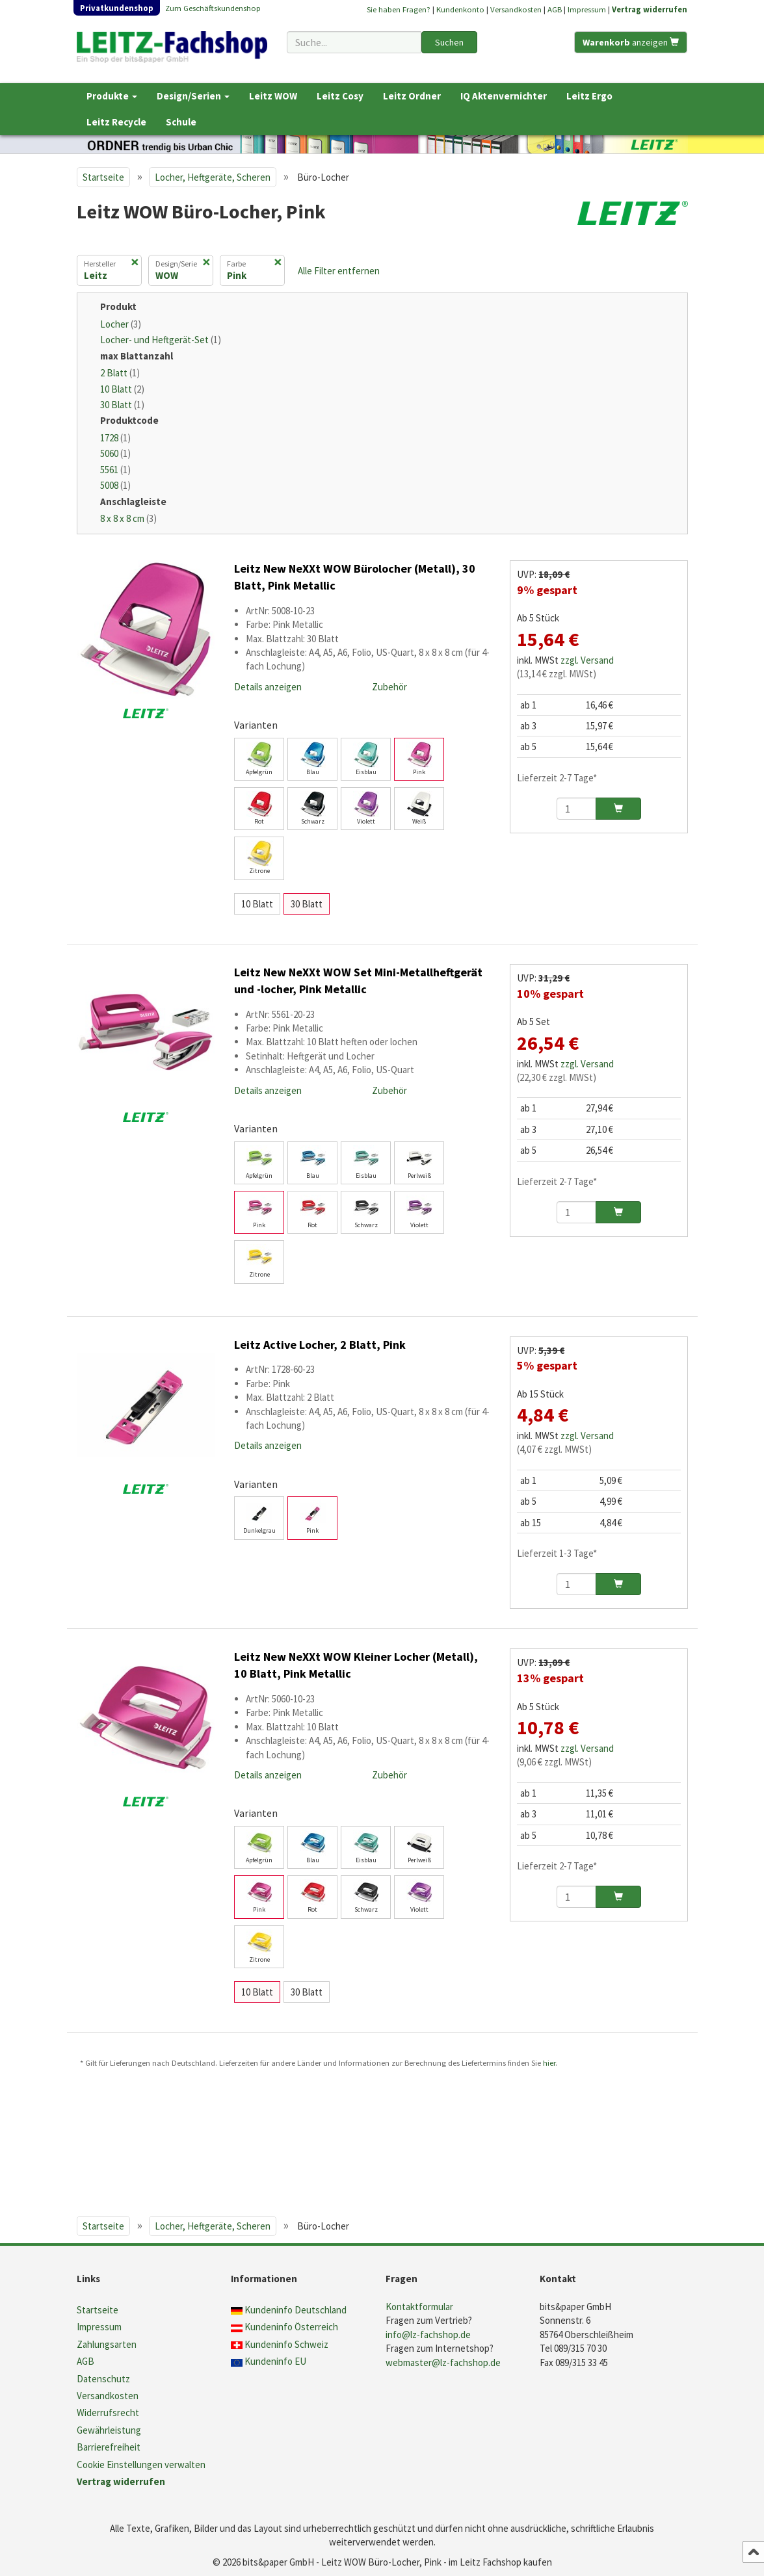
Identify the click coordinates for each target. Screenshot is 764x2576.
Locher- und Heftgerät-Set (160, 339)
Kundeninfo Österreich (291, 2327)
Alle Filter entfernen (339, 271)
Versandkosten (516, 9)
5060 (115, 453)
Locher (120, 324)
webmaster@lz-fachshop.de (443, 2362)
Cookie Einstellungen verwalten (141, 2464)
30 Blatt (122, 404)
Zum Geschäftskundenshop (213, 8)
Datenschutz (103, 2379)
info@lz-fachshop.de (428, 2334)
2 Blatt (120, 373)
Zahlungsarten (107, 2344)
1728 (115, 438)
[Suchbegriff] (354, 42)
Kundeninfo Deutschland (295, 2310)
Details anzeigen (268, 687)
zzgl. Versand (587, 660)
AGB (554, 9)
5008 (115, 485)
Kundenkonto (460, 9)
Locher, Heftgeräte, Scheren (212, 177)
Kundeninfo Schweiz (286, 2344)
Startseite (103, 177)
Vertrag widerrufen (649, 9)
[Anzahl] (576, 809)
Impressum (587, 9)
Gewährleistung (109, 2430)
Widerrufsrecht (108, 2412)
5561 (115, 469)
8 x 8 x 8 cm (128, 518)
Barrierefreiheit (108, 2447)
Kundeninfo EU (275, 2361)
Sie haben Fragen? (398, 9)
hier (549, 2062)
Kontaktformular (419, 2306)
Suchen (449, 42)
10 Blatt (122, 389)
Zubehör (389, 687)
